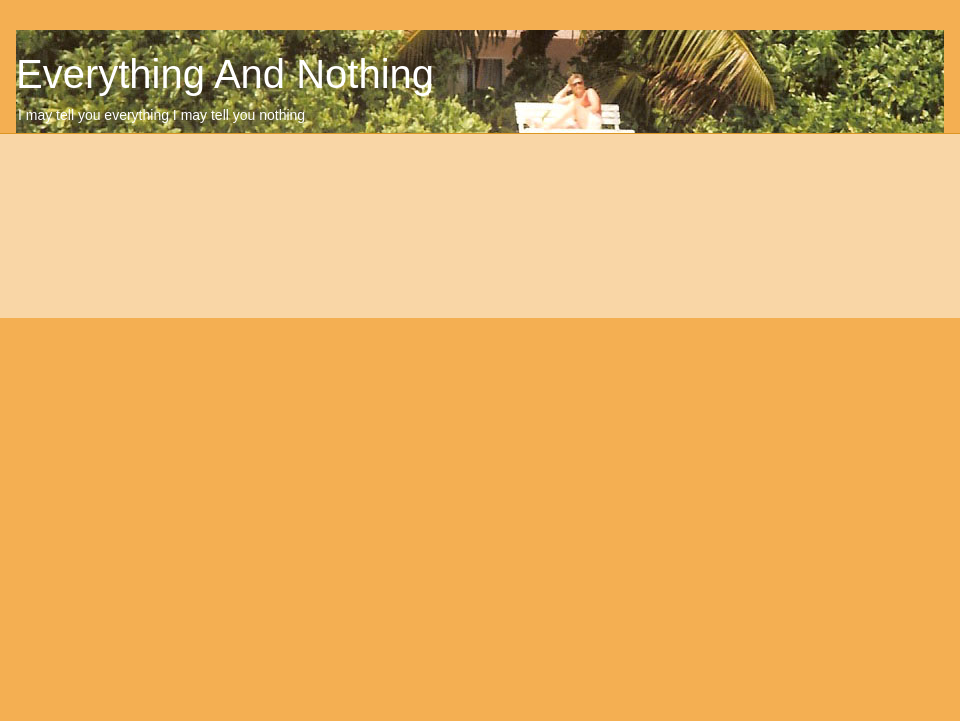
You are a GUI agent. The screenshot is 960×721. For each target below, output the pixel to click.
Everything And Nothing (225, 74)
